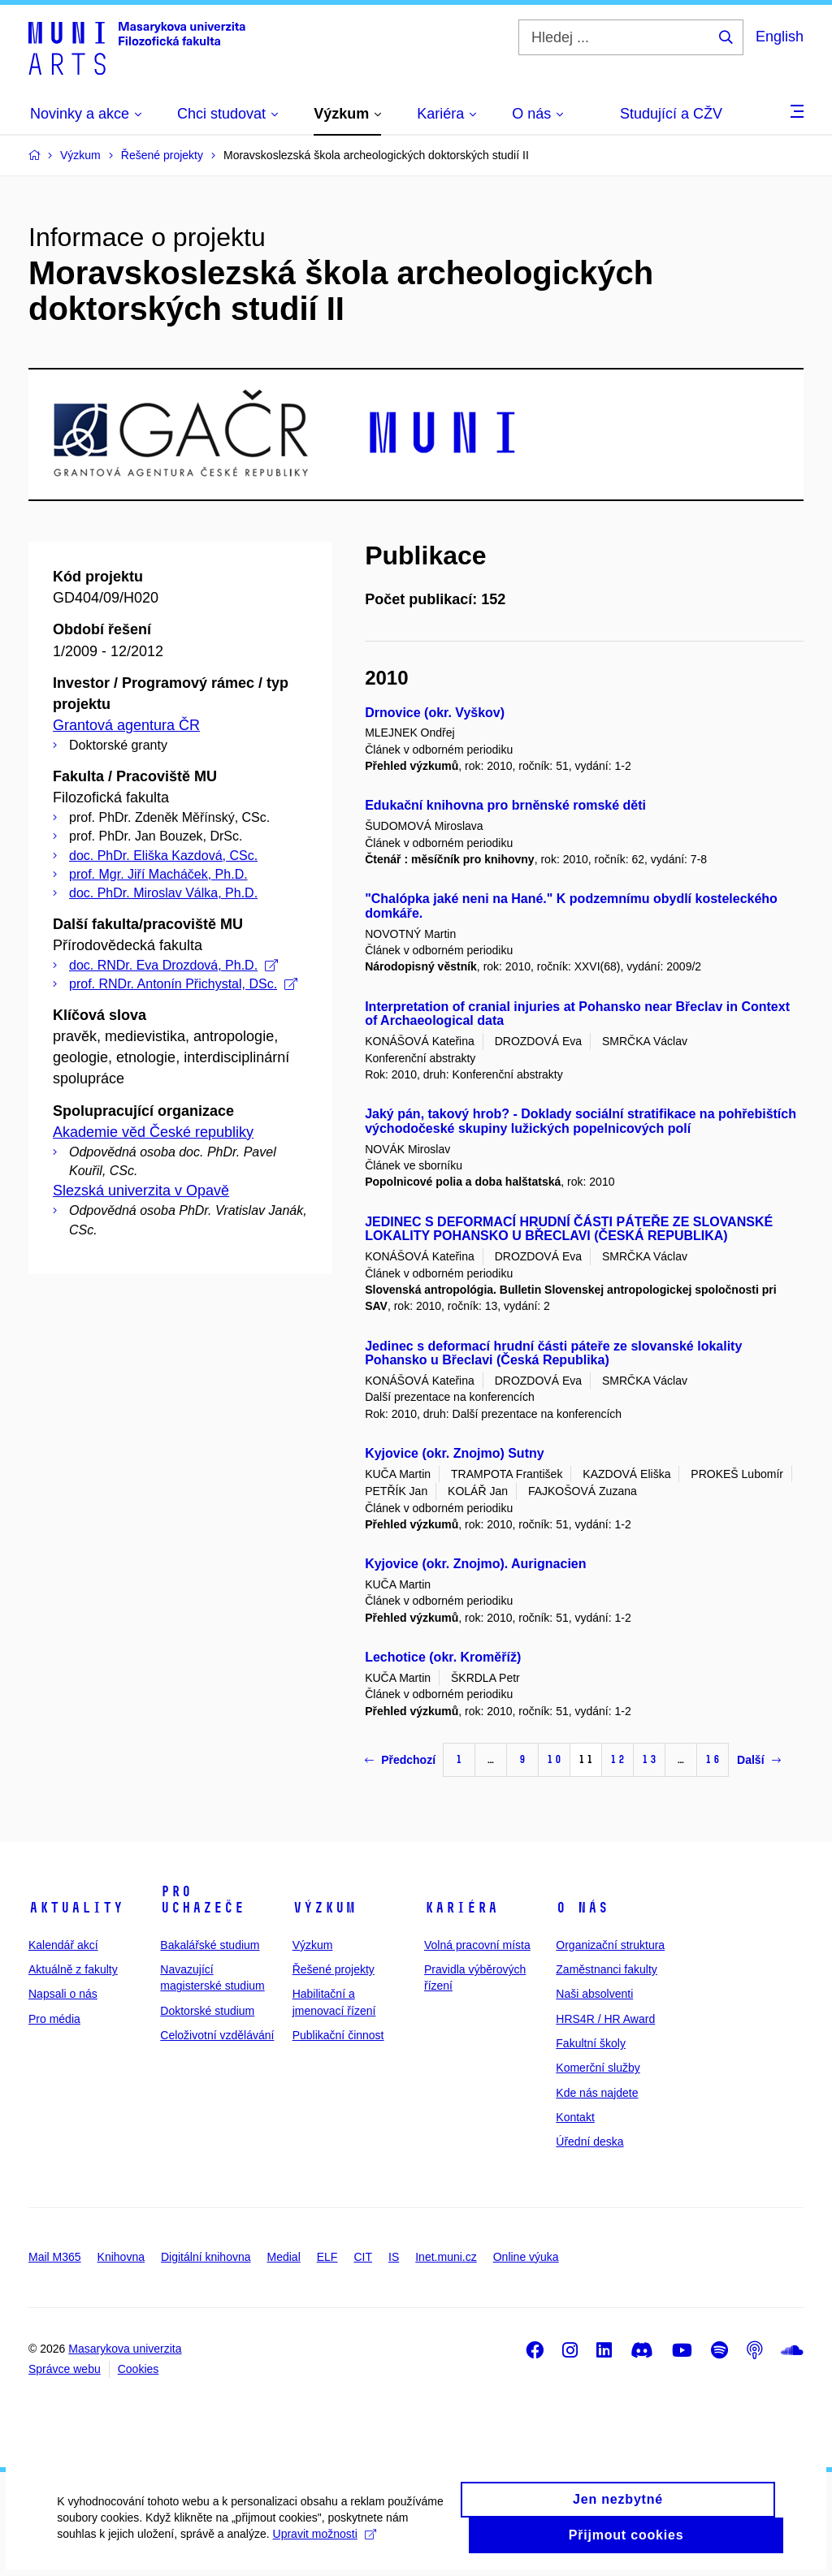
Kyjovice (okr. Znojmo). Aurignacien (475, 1564)
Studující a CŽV (671, 114)
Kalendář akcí (63, 1944)
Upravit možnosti (323, 2550)
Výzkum (324, 1908)
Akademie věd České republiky (153, 1132)
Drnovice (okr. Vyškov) (435, 713)
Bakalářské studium (209, 1944)
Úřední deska (589, 2141)
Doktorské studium (207, 2010)
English (780, 36)
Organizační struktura (610, 1944)
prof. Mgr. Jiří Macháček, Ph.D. (158, 874)
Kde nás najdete (597, 2092)
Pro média (54, 2018)
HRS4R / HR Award (605, 2018)
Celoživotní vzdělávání (217, 2035)
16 (712, 1759)
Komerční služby (597, 2067)
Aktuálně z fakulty (73, 1969)
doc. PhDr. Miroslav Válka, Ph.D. (163, 893)
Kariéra (461, 1908)
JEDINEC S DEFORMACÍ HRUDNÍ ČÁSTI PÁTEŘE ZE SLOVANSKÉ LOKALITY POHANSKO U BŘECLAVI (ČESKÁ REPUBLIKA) (569, 1229)
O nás (582, 1908)
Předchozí (400, 1759)
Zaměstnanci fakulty (606, 1969)
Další (758, 1759)
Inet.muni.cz (445, 2256)
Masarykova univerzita (124, 2348)
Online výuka (526, 2256)
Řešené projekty (333, 1969)
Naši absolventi (594, 1993)
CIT (362, 2256)
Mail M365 (54, 2256)
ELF (327, 2256)
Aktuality (76, 1908)
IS (393, 2256)
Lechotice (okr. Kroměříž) (443, 1657)
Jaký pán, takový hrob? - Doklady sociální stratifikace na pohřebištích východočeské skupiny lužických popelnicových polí (580, 1121)
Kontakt (575, 2117)
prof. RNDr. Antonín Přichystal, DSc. (183, 984)
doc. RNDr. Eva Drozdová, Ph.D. (173, 965)
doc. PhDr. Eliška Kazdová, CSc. (163, 855)
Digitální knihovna (206, 2256)
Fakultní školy (591, 2043)
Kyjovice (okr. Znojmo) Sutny (454, 1453)
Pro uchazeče (202, 1899)
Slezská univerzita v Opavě (141, 1190)
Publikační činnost (338, 2035)
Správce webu (64, 2368)
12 (617, 1759)
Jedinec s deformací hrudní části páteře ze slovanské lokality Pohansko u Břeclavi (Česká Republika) (553, 1353)
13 (649, 1759)
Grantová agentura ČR (126, 725)
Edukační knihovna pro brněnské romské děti (505, 805)
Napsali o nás (63, 1993)
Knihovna (121, 2256)
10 (554, 1759)
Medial (284, 2256)
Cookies (138, 2368)
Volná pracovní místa (477, 1944)
